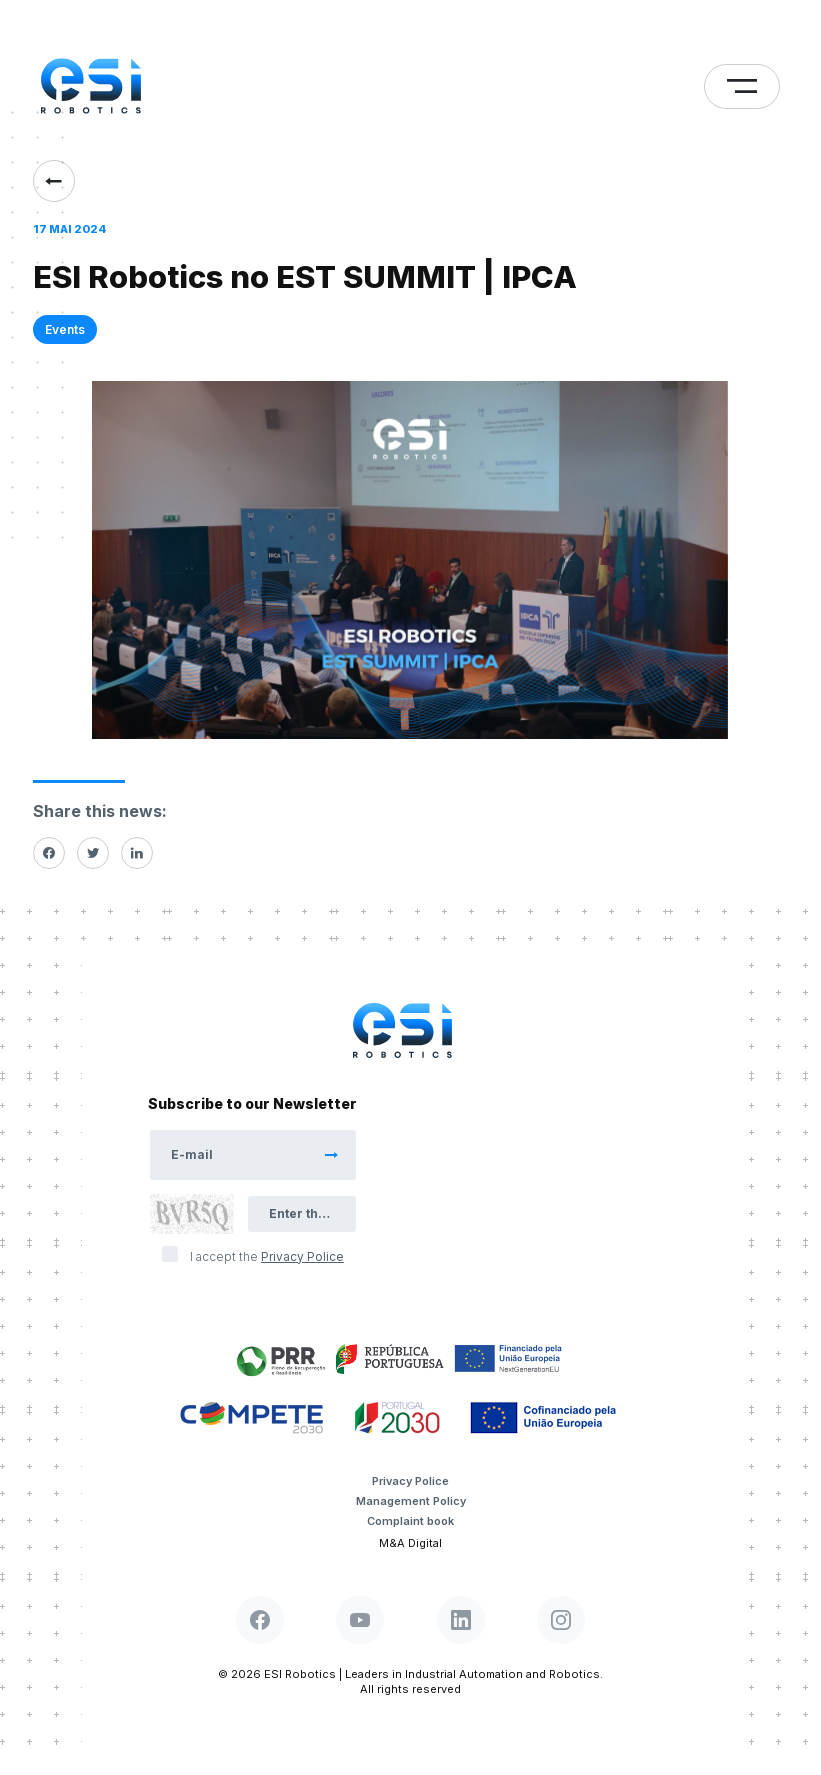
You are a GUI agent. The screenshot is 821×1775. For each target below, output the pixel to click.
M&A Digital (410, 1543)
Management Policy (411, 1501)
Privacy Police (410, 1481)
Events (65, 329)
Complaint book (410, 1521)
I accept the (267, 1256)
